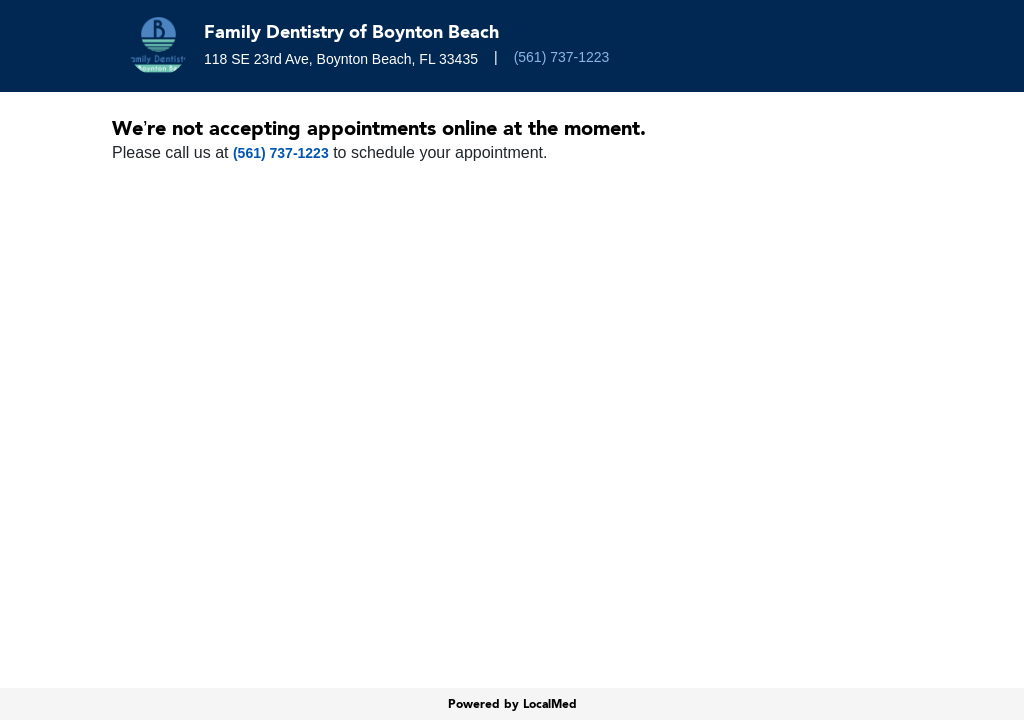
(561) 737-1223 (562, 57)
